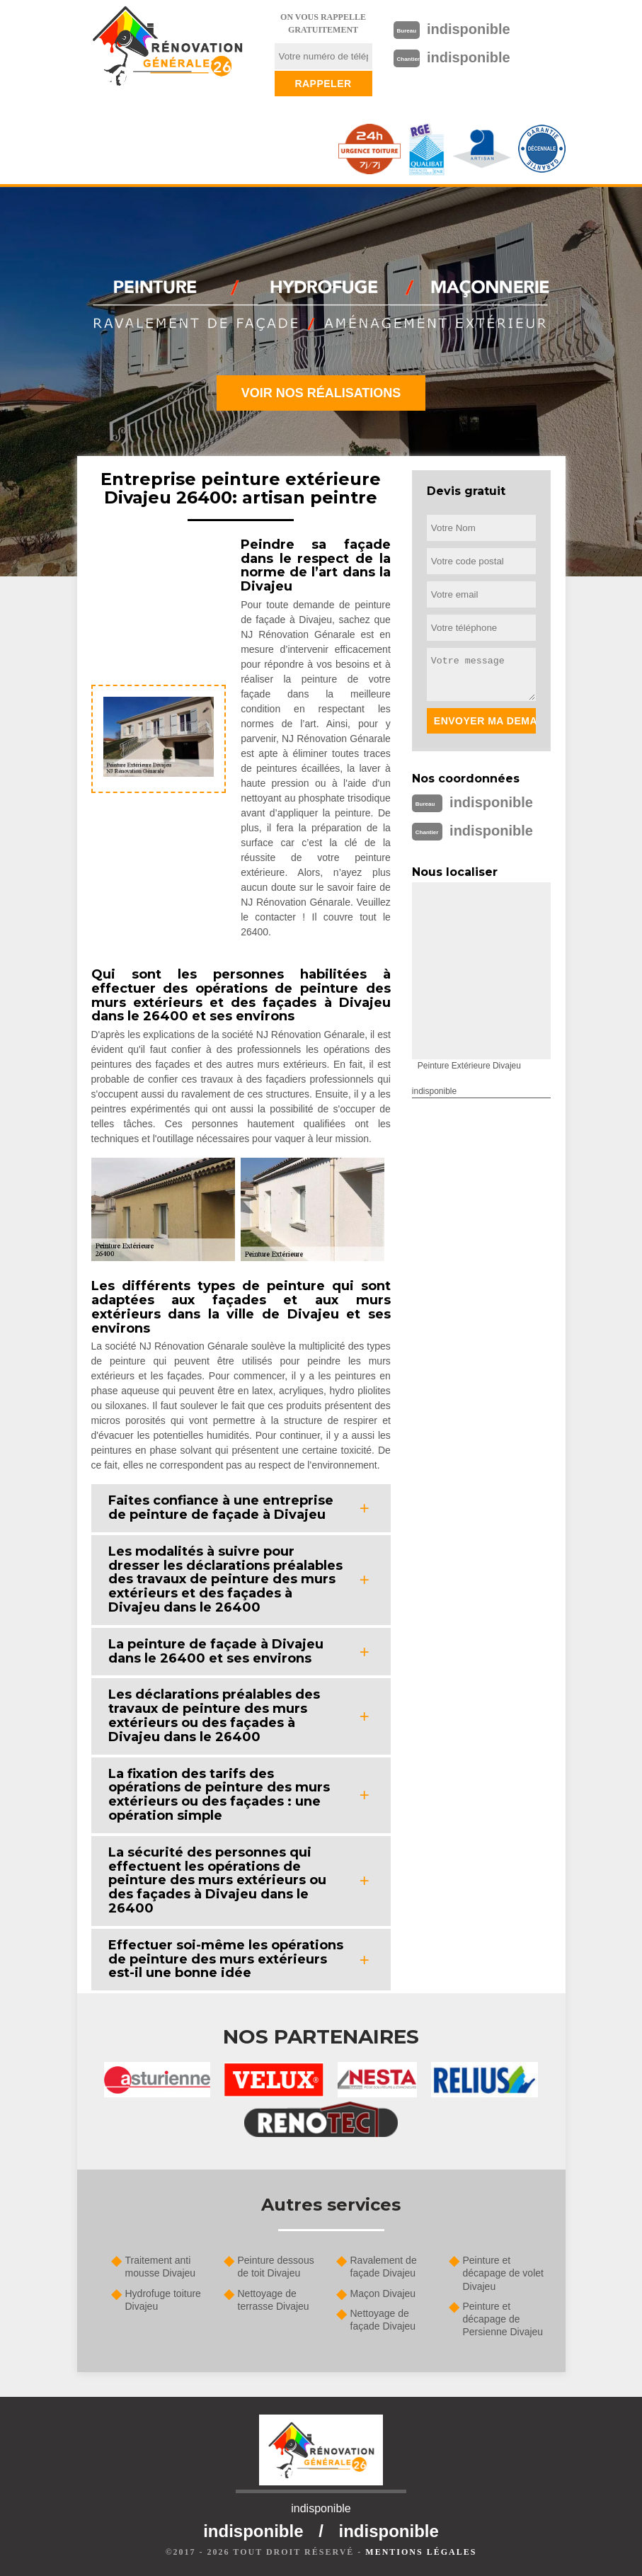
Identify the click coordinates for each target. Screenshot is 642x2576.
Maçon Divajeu (383, 2293)
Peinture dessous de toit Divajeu (276, 2267)
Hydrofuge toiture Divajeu (163, 2300)
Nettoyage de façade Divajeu (383, 2320)
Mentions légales (420, 2552)
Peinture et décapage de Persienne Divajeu (503, 2319)
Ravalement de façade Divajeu (383, 2267)
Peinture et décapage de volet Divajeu (503, 2273)
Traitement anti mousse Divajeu (160, 2267)
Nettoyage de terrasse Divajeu (273, 2300)
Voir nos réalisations (321, 393)
